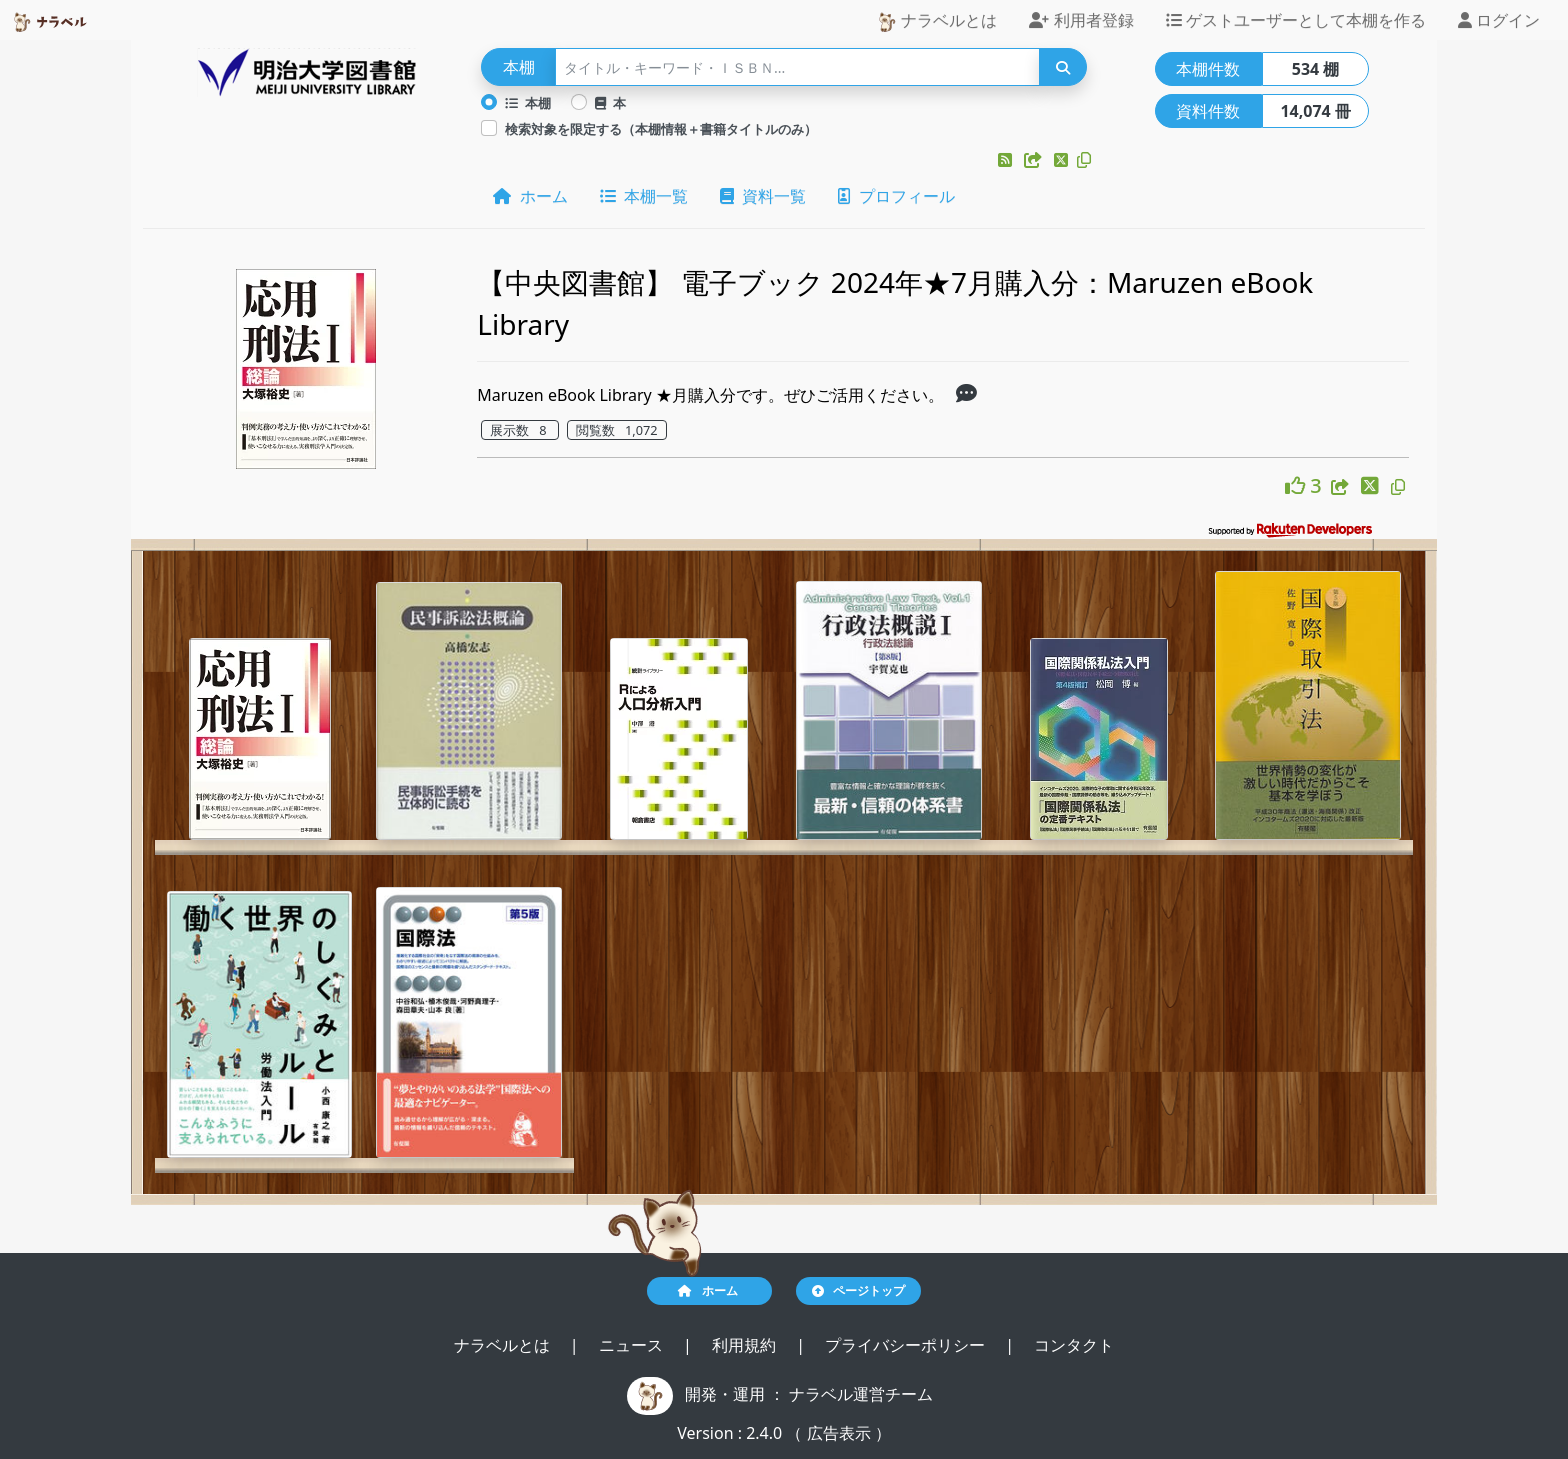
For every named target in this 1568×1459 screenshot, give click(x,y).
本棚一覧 (644, 196)
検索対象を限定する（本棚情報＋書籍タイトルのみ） (661, 129)
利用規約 (746, 1345)
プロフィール (896, 196)
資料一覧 (763, 196)
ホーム (530, 196)
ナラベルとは (937, 20)
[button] (1007, 160)
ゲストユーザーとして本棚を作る (1296, 20)
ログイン (1499, 20)
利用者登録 (1081, 20)
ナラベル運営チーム (861, 1394)
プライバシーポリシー (907, 1345)
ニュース (633, 1345)
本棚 (528, 103)
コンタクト (1074, 1345)
